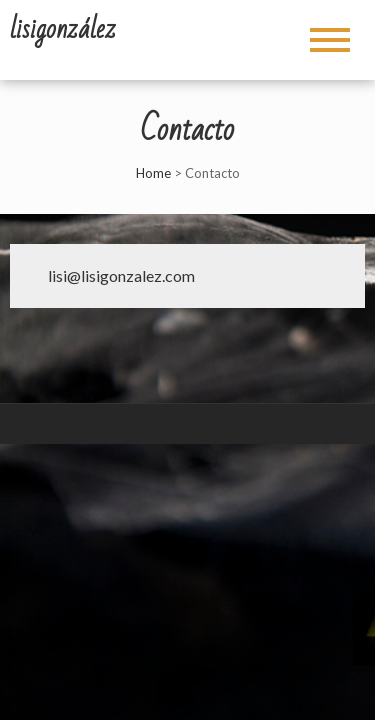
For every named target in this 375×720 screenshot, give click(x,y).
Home (153, 173)
